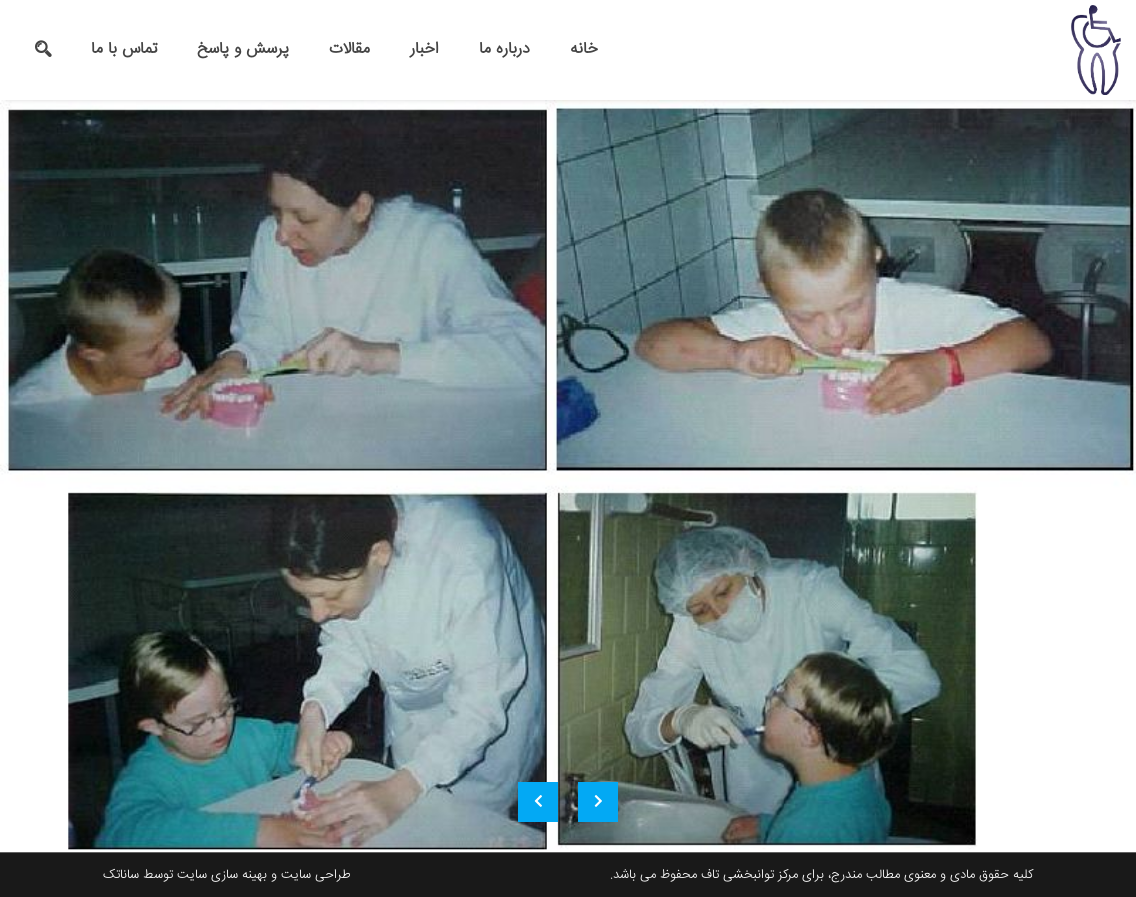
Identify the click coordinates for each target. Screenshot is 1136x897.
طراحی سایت (316, 875)
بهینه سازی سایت (222, 875)
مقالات (349, 49)
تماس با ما (124, 49)
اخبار (424, 49)
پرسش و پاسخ (243, 49)
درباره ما (504, 49)
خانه (584, 49)
